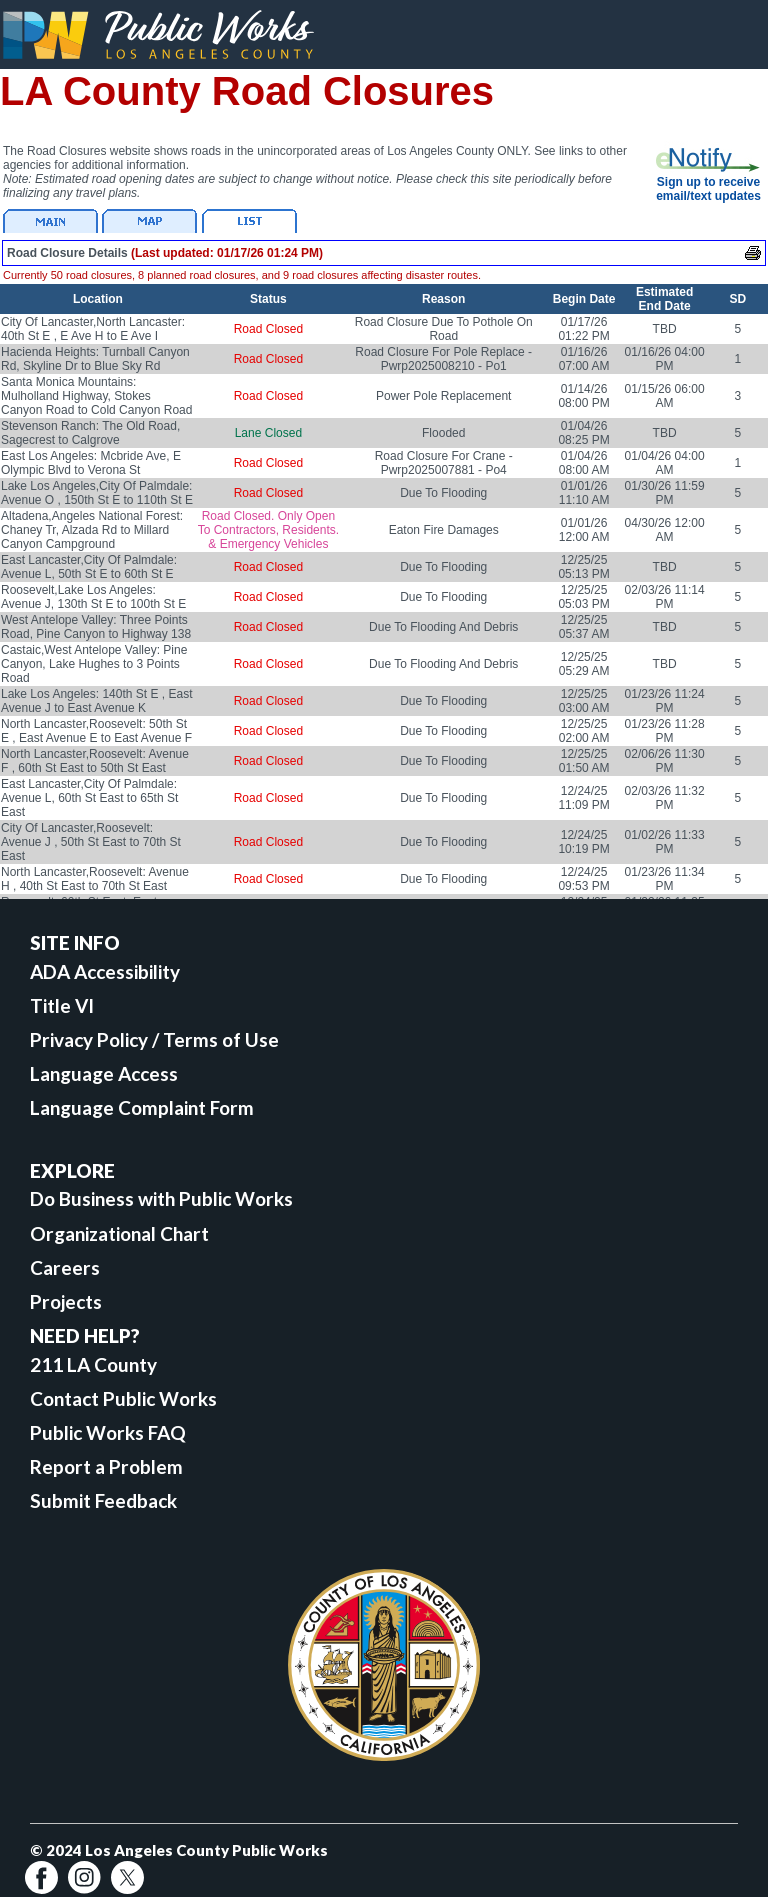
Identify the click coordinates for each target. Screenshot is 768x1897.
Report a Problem (106, 1466)
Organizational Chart (119, 1233)
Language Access (104, 1073)
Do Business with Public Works (161, 1198)
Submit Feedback (103, 1500)
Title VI (62, 1005)
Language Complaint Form (142, 1107)
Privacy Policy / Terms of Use (154, 1039)
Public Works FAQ (108, 1432)
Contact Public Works (123, 1398)
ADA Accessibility (105, 971)
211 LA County (93, 1364)
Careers (65, 1267)
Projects (66, 1301)
